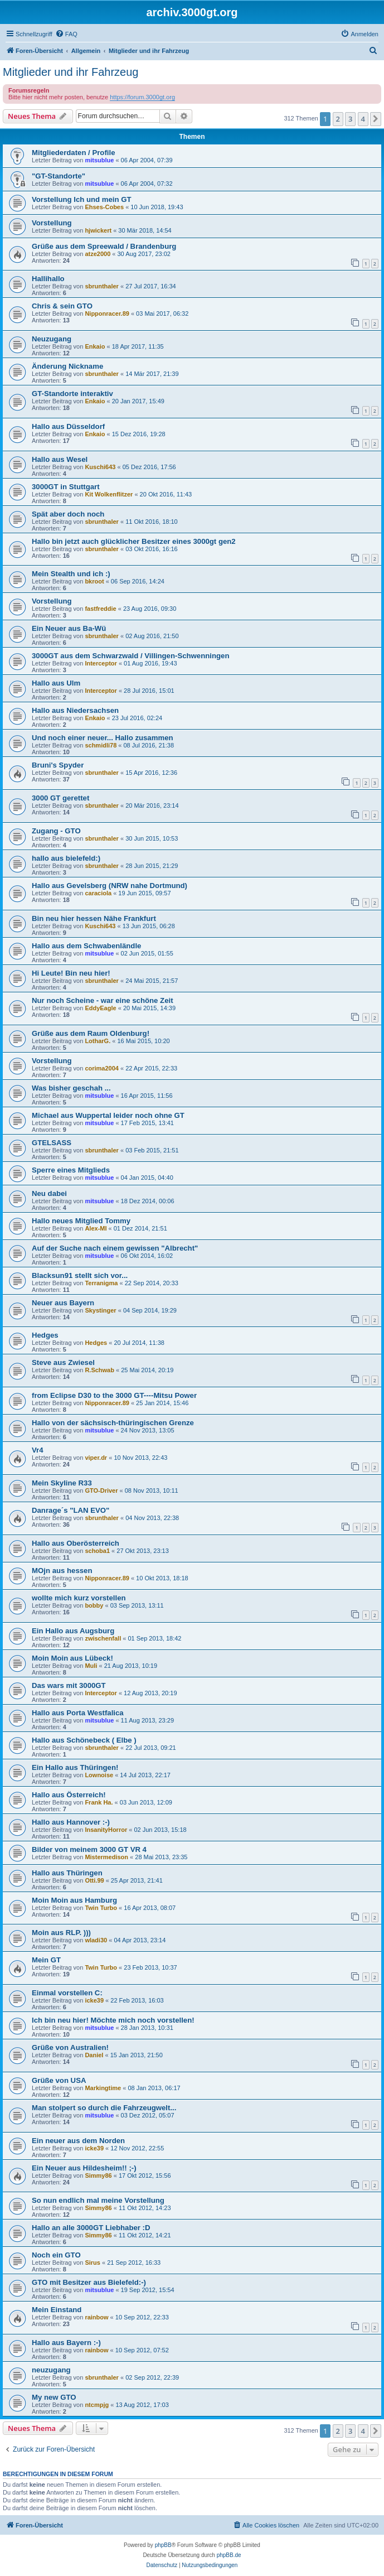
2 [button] (338, 119)
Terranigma (101, 1283)
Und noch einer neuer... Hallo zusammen (102, 738)
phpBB (163, 2545)
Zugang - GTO (56, 831)
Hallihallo (48, 278)
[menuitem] (66, 34)
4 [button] (363, 119)
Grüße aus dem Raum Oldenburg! (90, 1033)
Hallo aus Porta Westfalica (78, 1713)
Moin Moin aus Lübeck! (72, 1658)
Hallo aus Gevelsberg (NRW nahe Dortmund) (109, 885)
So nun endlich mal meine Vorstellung (98, 2200)
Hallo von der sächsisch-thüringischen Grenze (113, 1423)
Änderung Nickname (67, 366)
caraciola (98, 893)
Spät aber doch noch (68, 514)
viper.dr (96, 1457)
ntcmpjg (97, 2404)
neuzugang (51, 2370)
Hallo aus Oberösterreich (75, 1543)
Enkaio (95, 346)
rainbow (96, 2317)
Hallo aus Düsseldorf (68, 426)
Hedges (45, 1335)
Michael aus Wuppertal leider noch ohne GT (108, 1115)
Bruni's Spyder (58, 765)
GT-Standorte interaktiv (72, 393)
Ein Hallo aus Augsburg (73, 1631)
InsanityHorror (106, 1829)
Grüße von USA (59, 2080)
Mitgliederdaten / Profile (73, 152)
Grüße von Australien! (70, 2047)
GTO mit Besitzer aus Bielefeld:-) (89, 2282)
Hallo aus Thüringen (67, 1873)
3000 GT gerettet (60, 798)
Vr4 (37, 1450)
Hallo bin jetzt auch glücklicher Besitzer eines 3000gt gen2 (134, 541)
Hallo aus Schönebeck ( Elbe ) (84, 1740)
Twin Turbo (101, 1907)
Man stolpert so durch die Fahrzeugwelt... (104, 2108)
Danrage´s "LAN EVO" (70, 1510)
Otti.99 (94, 1880)
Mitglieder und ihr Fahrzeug (70, 72)
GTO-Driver (101, 1490)
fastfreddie (100, 608)
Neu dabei (49, 1193)
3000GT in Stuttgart (66, 487)
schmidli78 (100, 745)
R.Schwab (99, 1370)
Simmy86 (98, 2175)
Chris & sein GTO (62, 306)
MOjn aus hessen (62, 1570)
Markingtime (103, 2088)
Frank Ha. (99, 1802)
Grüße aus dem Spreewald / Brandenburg (104, 246)
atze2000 (97, 253)
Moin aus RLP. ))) (61, 1932)
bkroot (94, 581)
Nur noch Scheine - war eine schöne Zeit (102, 1000)
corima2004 (102, 1068)
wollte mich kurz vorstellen (79, 1598)
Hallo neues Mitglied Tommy (81, 1221)
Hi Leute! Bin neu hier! (71, 973)
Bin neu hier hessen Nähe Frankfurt (94, 918)
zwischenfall (103, 1638)
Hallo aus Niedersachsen (75, 710)
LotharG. (97, 1041)
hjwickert (98, 230)
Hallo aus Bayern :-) (66, 2342)
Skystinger (100, 1310)
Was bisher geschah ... (71, 1088)
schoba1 (97, 1550)
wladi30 (96, 1940)
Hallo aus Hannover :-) (71, 1822)
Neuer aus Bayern (63, 1303)
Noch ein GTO (56, 2255)
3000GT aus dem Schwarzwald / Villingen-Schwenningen (130, 656)
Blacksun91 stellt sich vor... (80, 1275)
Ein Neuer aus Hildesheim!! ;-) (84, 2168)
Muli (91, 1665)
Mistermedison (106, 1857)
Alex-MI (95, 1228)
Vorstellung (52, 223)
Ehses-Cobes (104, 207)
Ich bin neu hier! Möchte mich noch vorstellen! (113, 2020)
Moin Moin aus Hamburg (74, 1900)
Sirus (92, 2262)
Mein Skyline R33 (62, 1483)
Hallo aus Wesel (60, 459)
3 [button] (350, 119)
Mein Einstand (56, 2309)
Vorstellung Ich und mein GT (82, 199)
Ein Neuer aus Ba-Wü (69, 628)
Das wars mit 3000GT (69, 1685)
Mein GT (46, 1960)
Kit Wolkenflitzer (109, 494)
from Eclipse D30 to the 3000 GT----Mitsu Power (114, 1395)
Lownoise (99, 1775)
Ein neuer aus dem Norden (78, 2140)
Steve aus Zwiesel (63, 1362)
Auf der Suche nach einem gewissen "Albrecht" (115, 1248)
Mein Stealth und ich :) (71, 574)
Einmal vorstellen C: (67, 1993)
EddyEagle (100, 1008)
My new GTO (54, 2397)
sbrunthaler (102, 286)
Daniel (94, 2055)
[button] (375, 119)
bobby (94, 1605)
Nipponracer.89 (107, 313)
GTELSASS (51, 1143)
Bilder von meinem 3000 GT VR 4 (89, 1849)
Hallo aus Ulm (56, 683)
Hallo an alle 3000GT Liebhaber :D (91, 2227)
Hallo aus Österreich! (69, 1795)
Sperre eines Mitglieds (71, 1170)
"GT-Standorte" (58, 176)
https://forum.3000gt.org (142, 97)
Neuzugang (51, 339)
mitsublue (99, 160)
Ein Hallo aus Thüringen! (75, 1767)
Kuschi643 (100, 467)
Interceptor (100, 663)
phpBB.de (229, 2555)
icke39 (94, 2000)
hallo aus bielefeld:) (66, 858)
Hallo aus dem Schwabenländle (86, 946)
